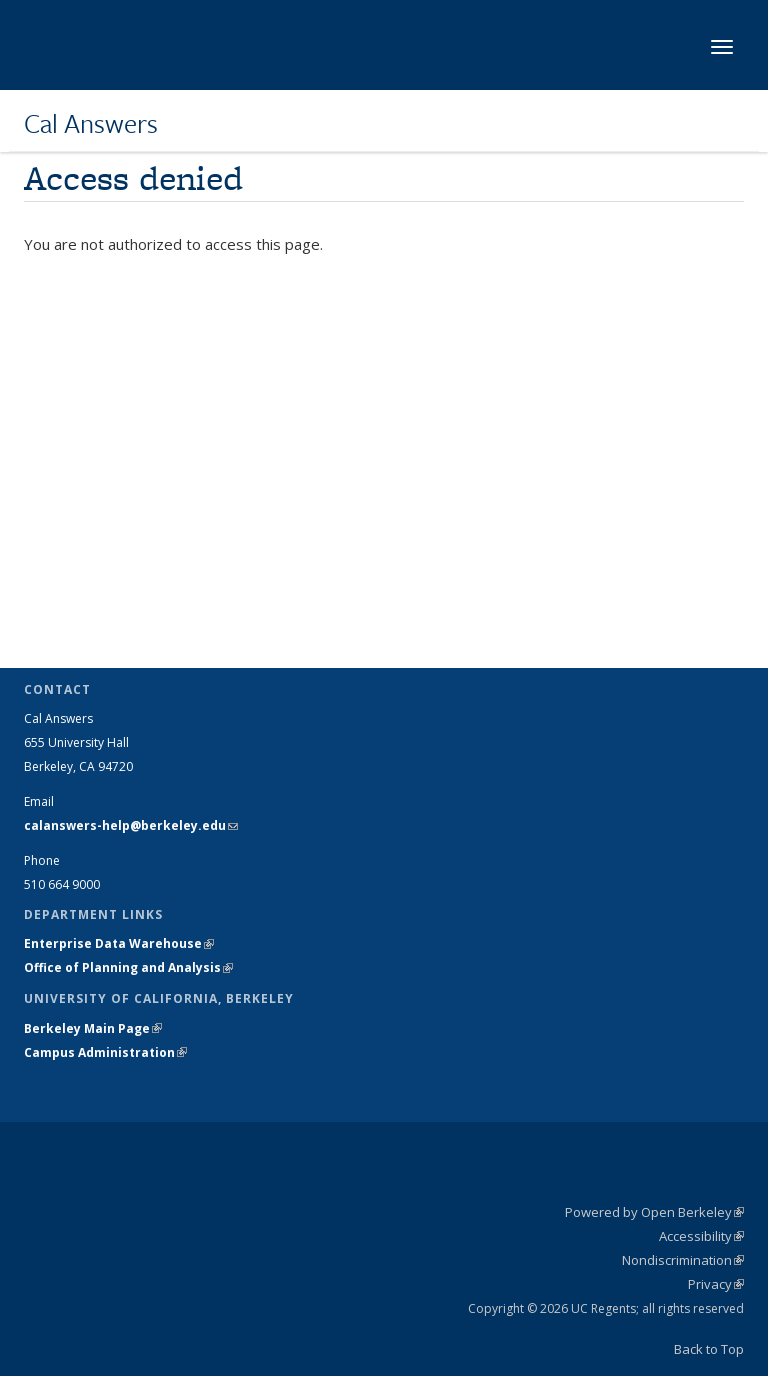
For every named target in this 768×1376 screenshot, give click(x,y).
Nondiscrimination (683, 1260)
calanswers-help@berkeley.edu (131, 825)
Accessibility (701, 1236)
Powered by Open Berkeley (654, 1212)
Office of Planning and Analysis (128, 967)
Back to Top (709, 1349)
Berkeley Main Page (93, 1028)
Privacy (716, 1284)
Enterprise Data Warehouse (119, 943)
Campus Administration (105, 1052)
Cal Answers (91, 123)
